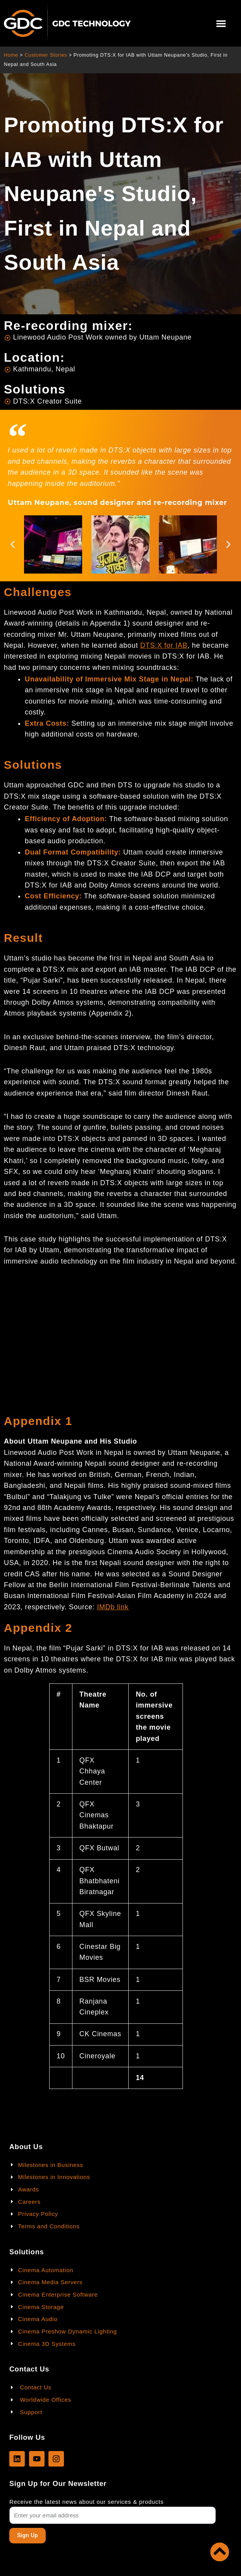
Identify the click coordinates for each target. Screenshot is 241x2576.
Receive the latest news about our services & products (86, 2501)
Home (11, 55)
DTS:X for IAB (164, 645)
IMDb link (112, 1607)
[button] (221, 23)
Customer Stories (45, 55)
